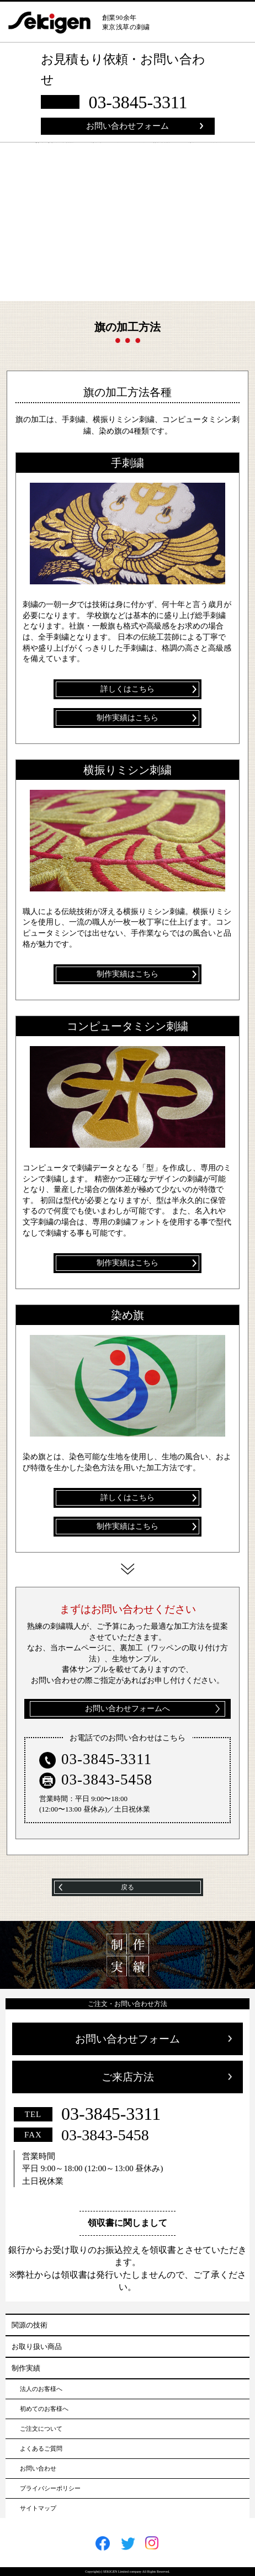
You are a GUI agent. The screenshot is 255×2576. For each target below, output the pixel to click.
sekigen (55, 23)
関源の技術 (29, 2325)
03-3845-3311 (138, 102)
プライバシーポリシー (50, 2488)
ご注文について (41, 2428)
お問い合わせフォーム (127, 126)
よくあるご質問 (41, 2448)
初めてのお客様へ (44, 2408)
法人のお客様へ (41, 2388)
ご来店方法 (128, 2077)
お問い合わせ (38, 2468)
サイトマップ (38, 2508)
